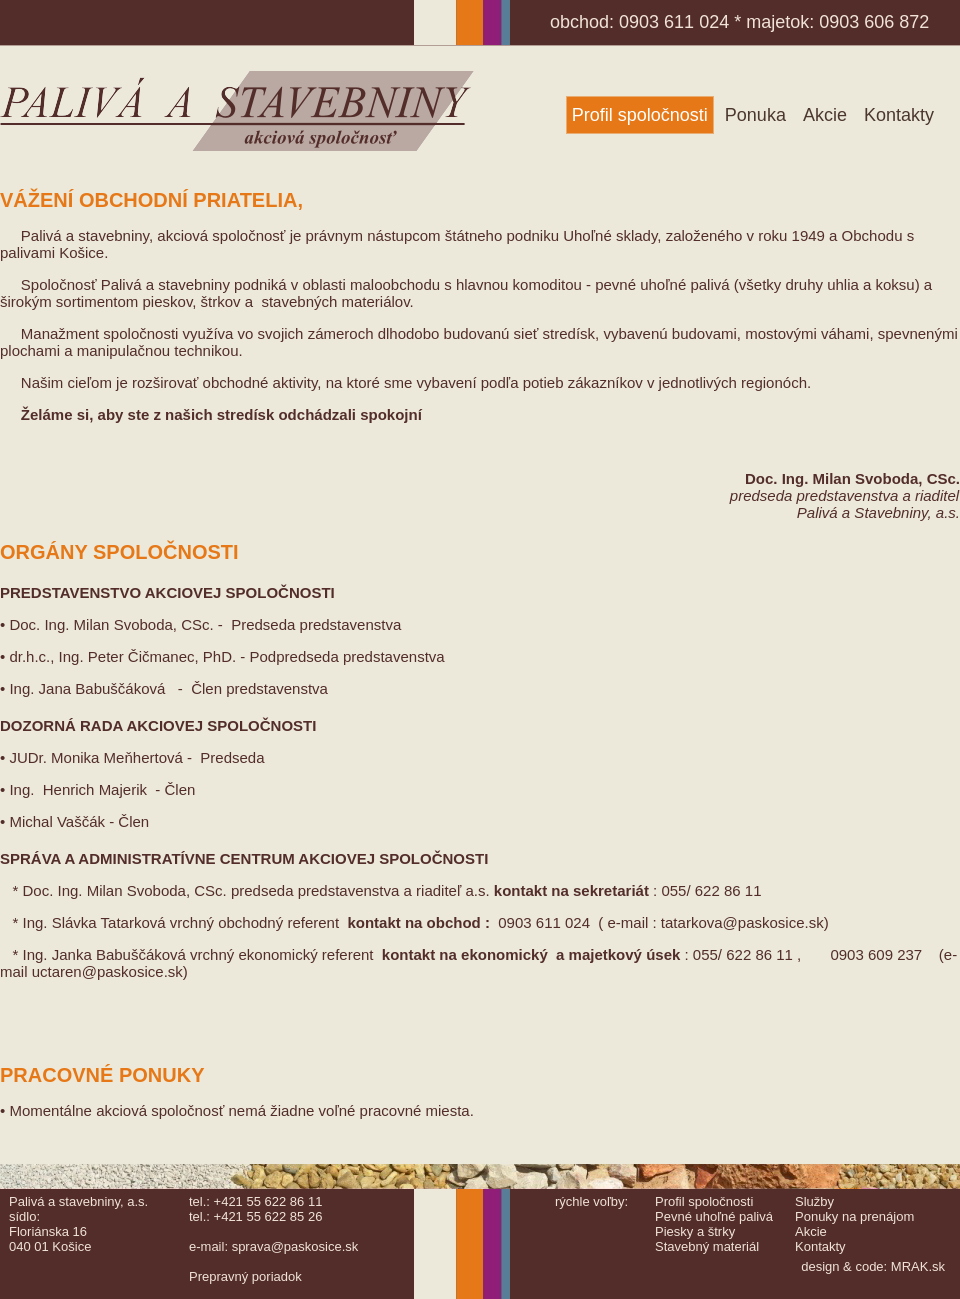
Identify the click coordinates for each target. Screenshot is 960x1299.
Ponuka (755, 115)
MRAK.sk (918, 1266)
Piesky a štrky (695, 1231)
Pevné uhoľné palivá (714, 1216)
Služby (814, 1201)
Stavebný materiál (707, 1246)
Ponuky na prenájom (854, 1216)
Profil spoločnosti (640, 115)
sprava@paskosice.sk (295, 1246)
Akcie (825, 115)
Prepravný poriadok (245, 1276)
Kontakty (899, 115)
